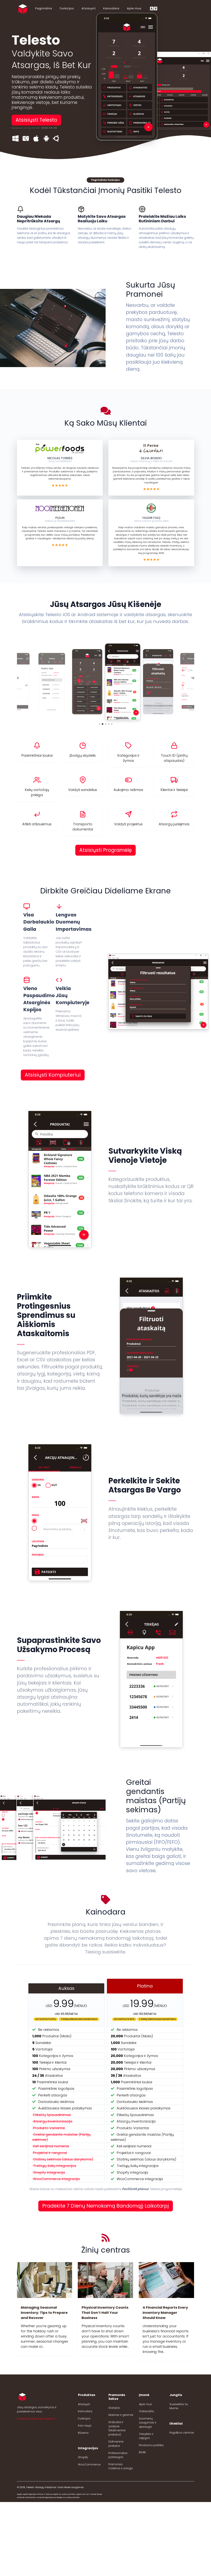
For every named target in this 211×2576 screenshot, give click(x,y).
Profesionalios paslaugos (118, 2455)
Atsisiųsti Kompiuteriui (53, 1074)
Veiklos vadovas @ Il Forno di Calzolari (151, 461)
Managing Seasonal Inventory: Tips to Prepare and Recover (44, 2312)
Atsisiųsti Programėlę (105, 850)
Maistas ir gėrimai (120, 2415)
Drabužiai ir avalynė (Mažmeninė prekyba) (117, 2428)
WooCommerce (89, 2464)
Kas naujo (84, 2425)
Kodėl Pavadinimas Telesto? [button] (36, 2419)
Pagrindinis (43, 8)
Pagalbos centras (181, 2433)
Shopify (83, 2457)
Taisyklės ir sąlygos (146, 2436)
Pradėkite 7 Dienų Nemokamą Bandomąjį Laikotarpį (105, 2205)
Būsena (83, 2433)
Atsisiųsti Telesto (36, 120)
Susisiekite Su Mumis (178, 2406)
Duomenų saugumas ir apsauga (147, 2423)
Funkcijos (67, 8)
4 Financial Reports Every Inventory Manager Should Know (165, 2312)
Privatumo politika (151, 2445)
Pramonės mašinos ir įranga (120, 2466)
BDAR (142, 2452)
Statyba (114, 2408)
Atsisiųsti (89, 8)
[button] (99, 724)
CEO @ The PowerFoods (60, 461)
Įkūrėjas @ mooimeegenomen (60, 521)
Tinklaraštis (146, 2411)
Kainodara (111, 8)
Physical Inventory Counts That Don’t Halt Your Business (105, 2312)
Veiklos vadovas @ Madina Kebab (151, 521)
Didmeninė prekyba (116, 2444)
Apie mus (134, 8)
